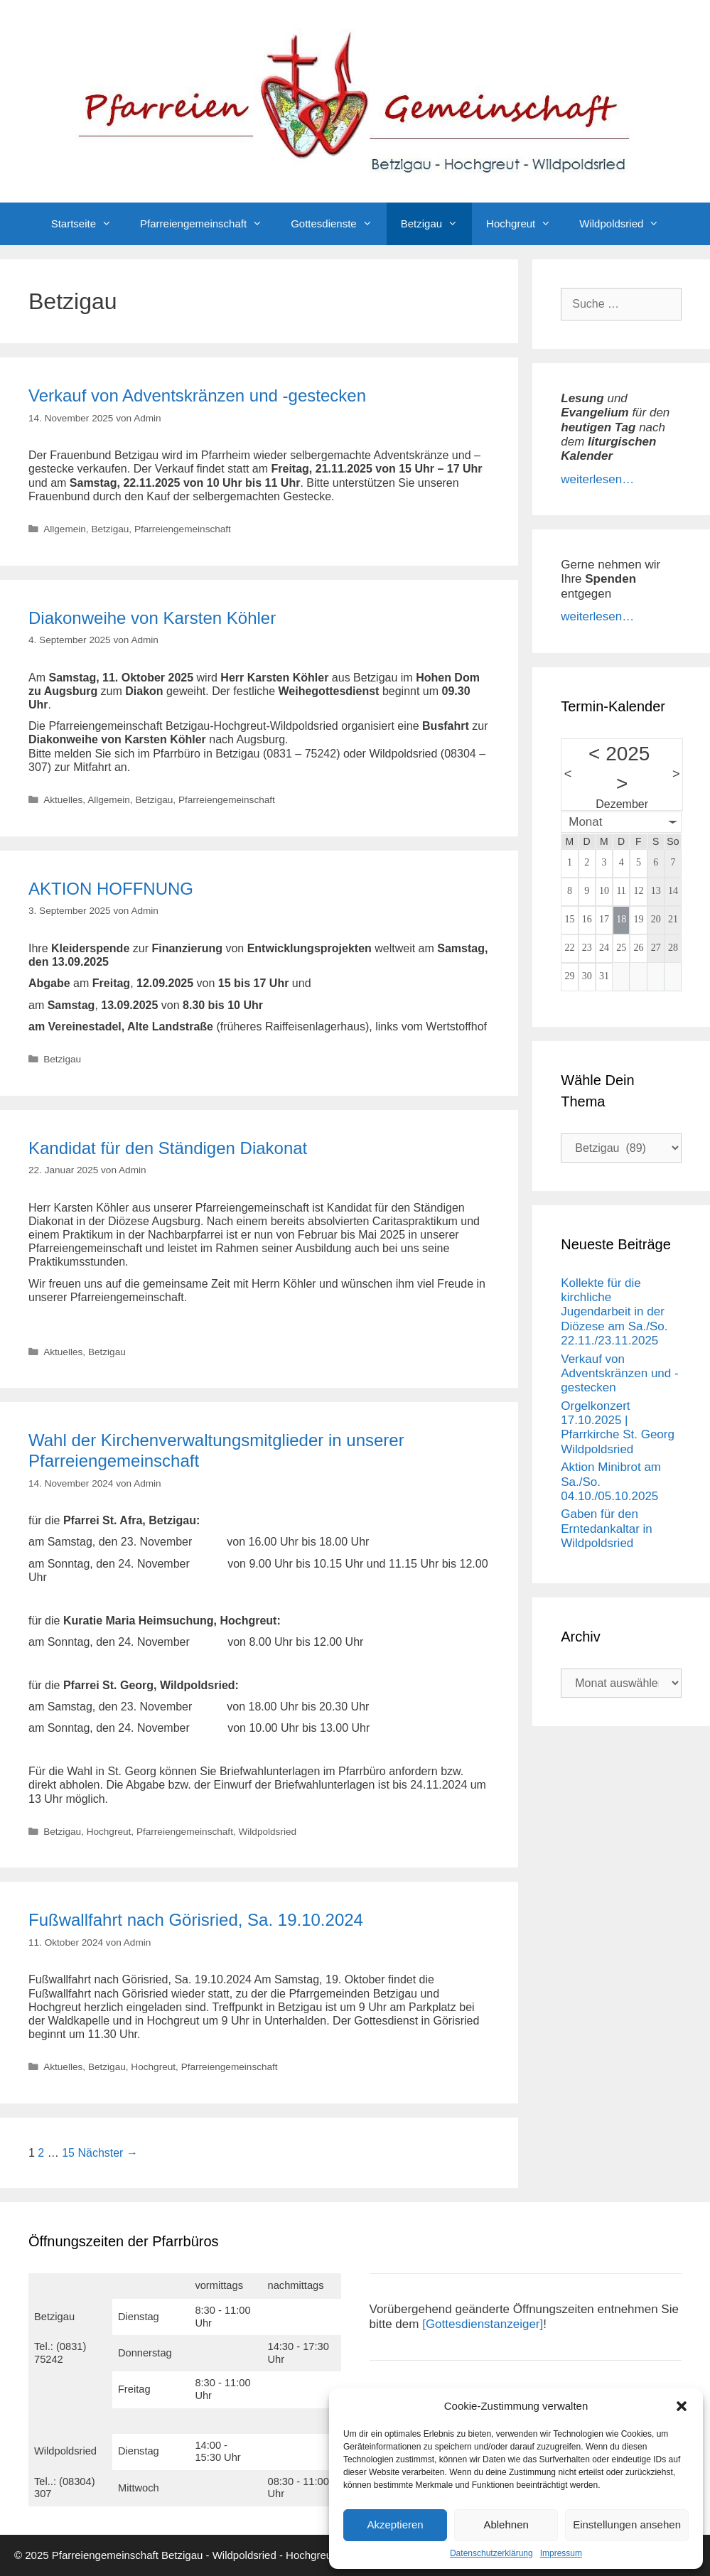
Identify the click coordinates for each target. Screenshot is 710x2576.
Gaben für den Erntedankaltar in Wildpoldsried (606, 1528)
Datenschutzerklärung (491, 2553)
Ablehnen (505, 2524)
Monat (585, 822)
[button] (681, 2406)
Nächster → (107, 2153)
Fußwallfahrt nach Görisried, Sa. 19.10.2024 (195, 1919)
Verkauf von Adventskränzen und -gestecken (197, 395)
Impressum (561, 2553)
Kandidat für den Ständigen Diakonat (167, 1148)
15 (68, 2153)
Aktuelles (62, 799)
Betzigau (436, 224)
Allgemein (64, 529)
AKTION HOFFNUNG (110, 888)
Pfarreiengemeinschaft (208, 224)
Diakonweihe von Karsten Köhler (152, 617)
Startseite (88, 224)
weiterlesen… (597, 479)
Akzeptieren (395, 2524)
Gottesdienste (339, 224)
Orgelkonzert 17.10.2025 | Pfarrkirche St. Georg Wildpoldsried (617, 1427)
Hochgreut (525, 224)
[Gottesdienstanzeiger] (482, 2324)
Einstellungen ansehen (627, 2524)
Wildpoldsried (626, 224)
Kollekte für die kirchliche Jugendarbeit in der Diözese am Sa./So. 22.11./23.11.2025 (614, 1312)
